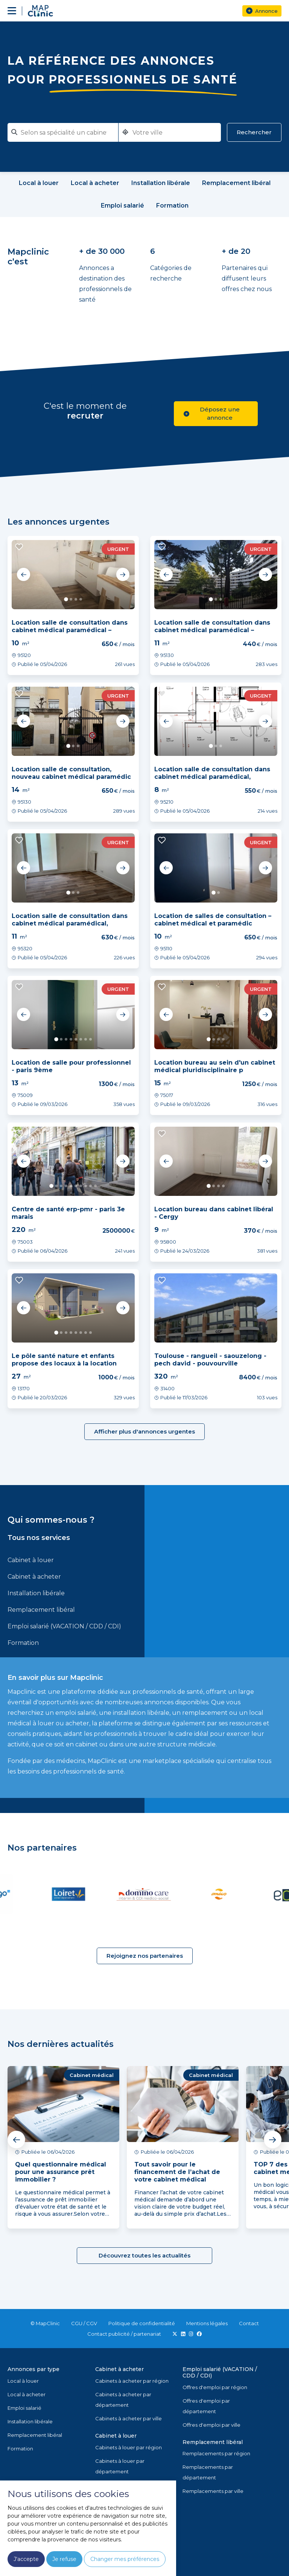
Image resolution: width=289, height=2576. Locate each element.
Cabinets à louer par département (119, 2466)
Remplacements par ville (213, 2491)
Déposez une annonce (212, 413)
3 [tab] (76, 599)
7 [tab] (85, 1039)
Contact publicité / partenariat (124, 2334)
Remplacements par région (216, 2453)
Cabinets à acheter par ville (128, 2418)
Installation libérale (36, 1593)
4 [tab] (80, 599)
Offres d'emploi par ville (211, 2425)
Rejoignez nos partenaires (144, 1955)
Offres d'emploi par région (215, 2387)
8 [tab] (90, 1039)
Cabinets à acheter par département (123, 2399)
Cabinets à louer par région (128, 2447)
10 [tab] (95, 1186)
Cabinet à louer (31, 1560)
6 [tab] (80, 1039)
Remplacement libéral (41, 1609)
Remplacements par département (208, 2472)
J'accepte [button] (26, 2559)
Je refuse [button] (64, 2559)
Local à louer (23, 2381)
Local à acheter (27, 2394)
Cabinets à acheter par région (132, 2381)
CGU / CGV (84, 2323)
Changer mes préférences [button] (124, 2559)
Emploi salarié (24, 2408)
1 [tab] (66, 599)
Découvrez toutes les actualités (144, 2255)
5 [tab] (76, 1039)
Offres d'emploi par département (206, 2406)
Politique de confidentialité (141, 2323)
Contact (249, 2323)
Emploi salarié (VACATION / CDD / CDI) (64, 1626)
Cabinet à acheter (34, 1576)
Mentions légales (207, 2323)
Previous (23, 574)
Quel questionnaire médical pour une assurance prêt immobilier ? (60, 2172)
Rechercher (254, 132)
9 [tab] (90, 1186)
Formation (23, 1642)
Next (122, 574)
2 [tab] (71, 599)
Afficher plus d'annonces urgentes (144, 1431)
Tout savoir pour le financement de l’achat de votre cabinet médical (177, 2172)
